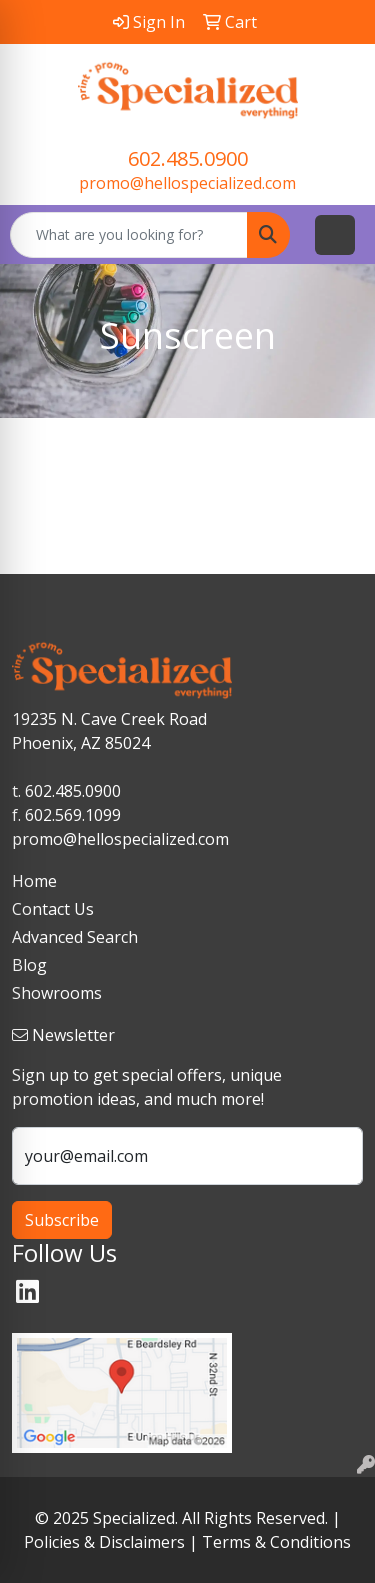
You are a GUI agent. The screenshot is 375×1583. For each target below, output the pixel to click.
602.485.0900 (188, 158)
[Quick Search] (129, 235)
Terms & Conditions (276, 1542)
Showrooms (57, 993)
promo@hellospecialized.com (187, 183)
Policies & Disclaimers (104, 1542)
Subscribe (62, 1220)
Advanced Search (75, 937)
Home (34, 881)
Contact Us (53, 909)
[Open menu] (335, 235)
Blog (29, 965)
